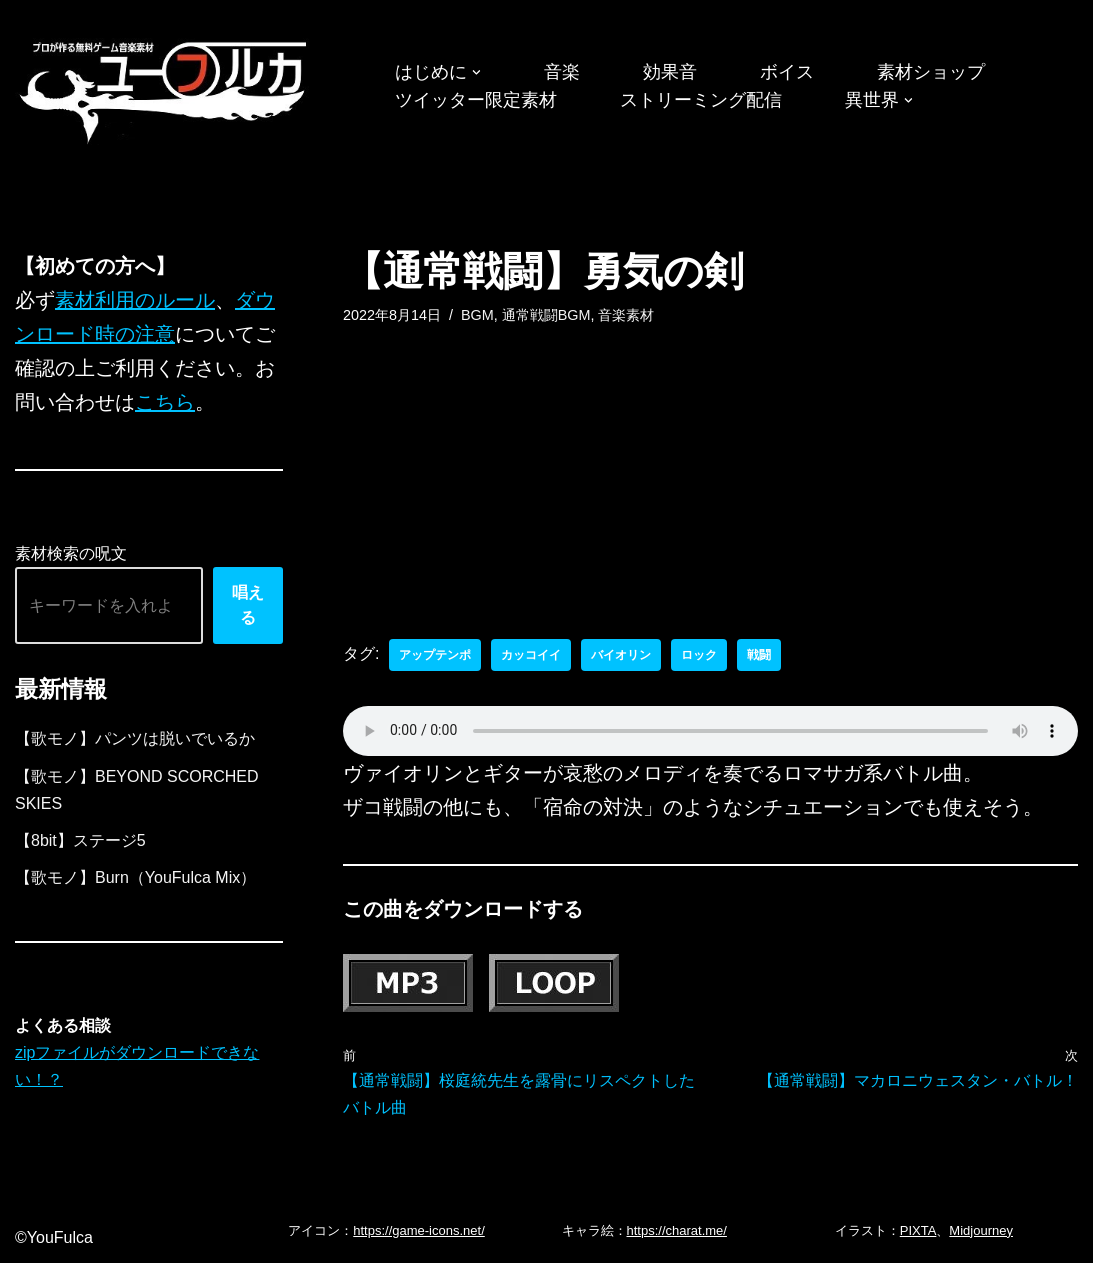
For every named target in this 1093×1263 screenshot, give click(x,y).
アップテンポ (435, 655)
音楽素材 (626, 315)
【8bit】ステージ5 (80, 840)
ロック (699, 655)
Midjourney (981, 1230)
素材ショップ (931, 72)
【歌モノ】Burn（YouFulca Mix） (135, 877)
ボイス (787, 72)
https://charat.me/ (677, 1230)
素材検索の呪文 (71, 553)
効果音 (670, 72)
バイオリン (621, 655)
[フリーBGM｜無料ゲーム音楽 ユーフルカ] (165, 88)
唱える (248, 605)
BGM (477, 315)
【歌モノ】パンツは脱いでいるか (135, 738)
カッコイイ (531, 655)
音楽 (562, 72)
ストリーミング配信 (701, 100)
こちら (165, 402)
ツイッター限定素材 (476, 100)
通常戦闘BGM (546, 315)
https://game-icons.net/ (419, 1230)
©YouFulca (54, 1237)
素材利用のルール (135, 300)
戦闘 (759, 655)
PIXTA (918, 1230)
